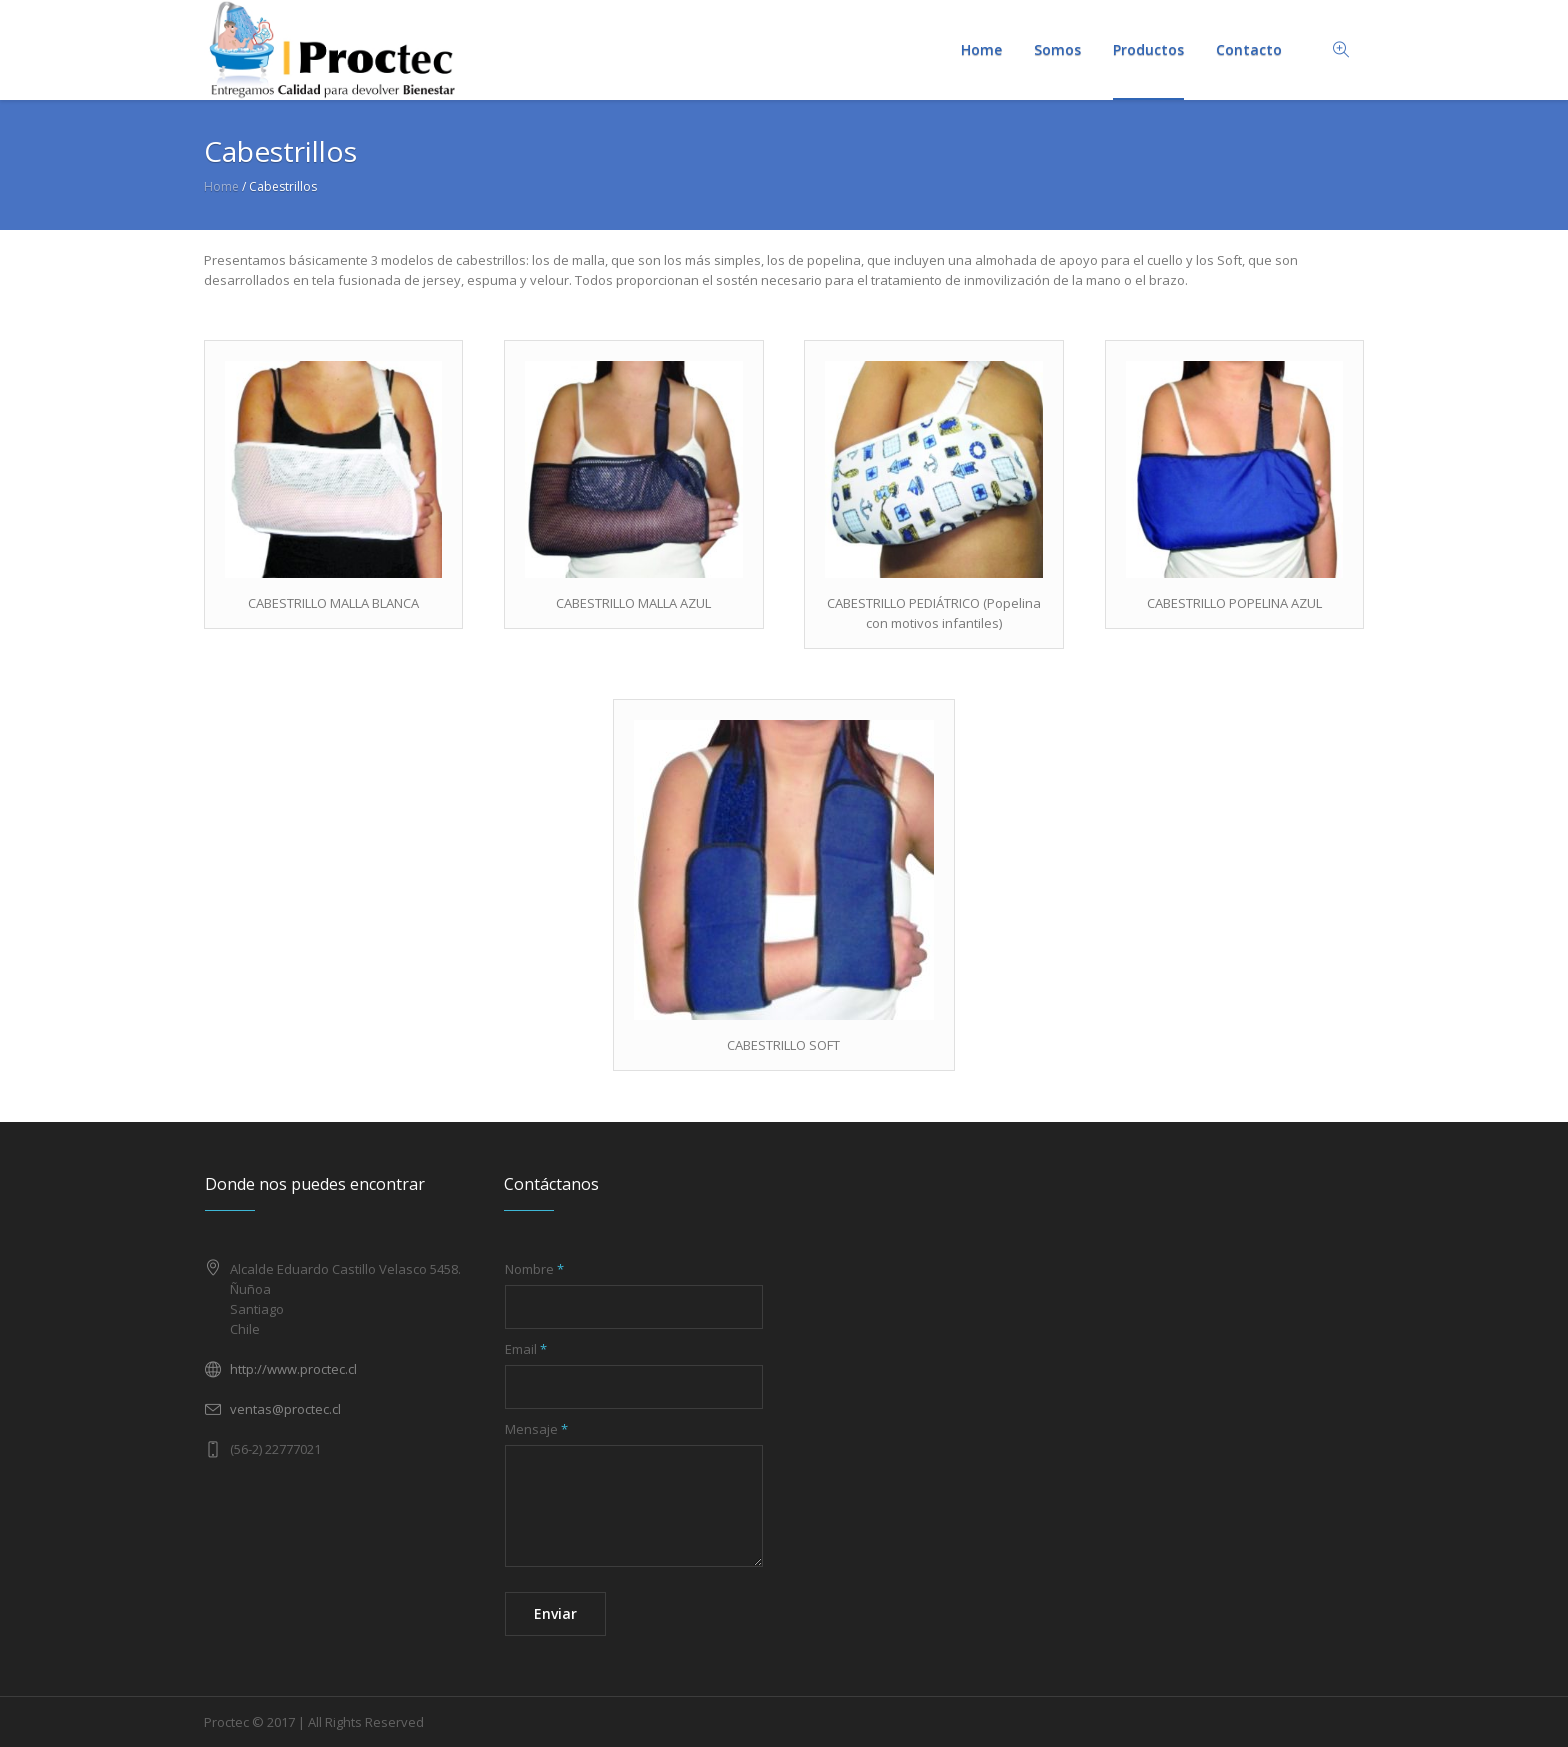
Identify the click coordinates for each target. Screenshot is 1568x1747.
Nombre (534, 1269)
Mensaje (536, 1429)
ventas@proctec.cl (285, 1409)
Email (526, 1349)
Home (221, 186)
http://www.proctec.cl (293, 1369)
